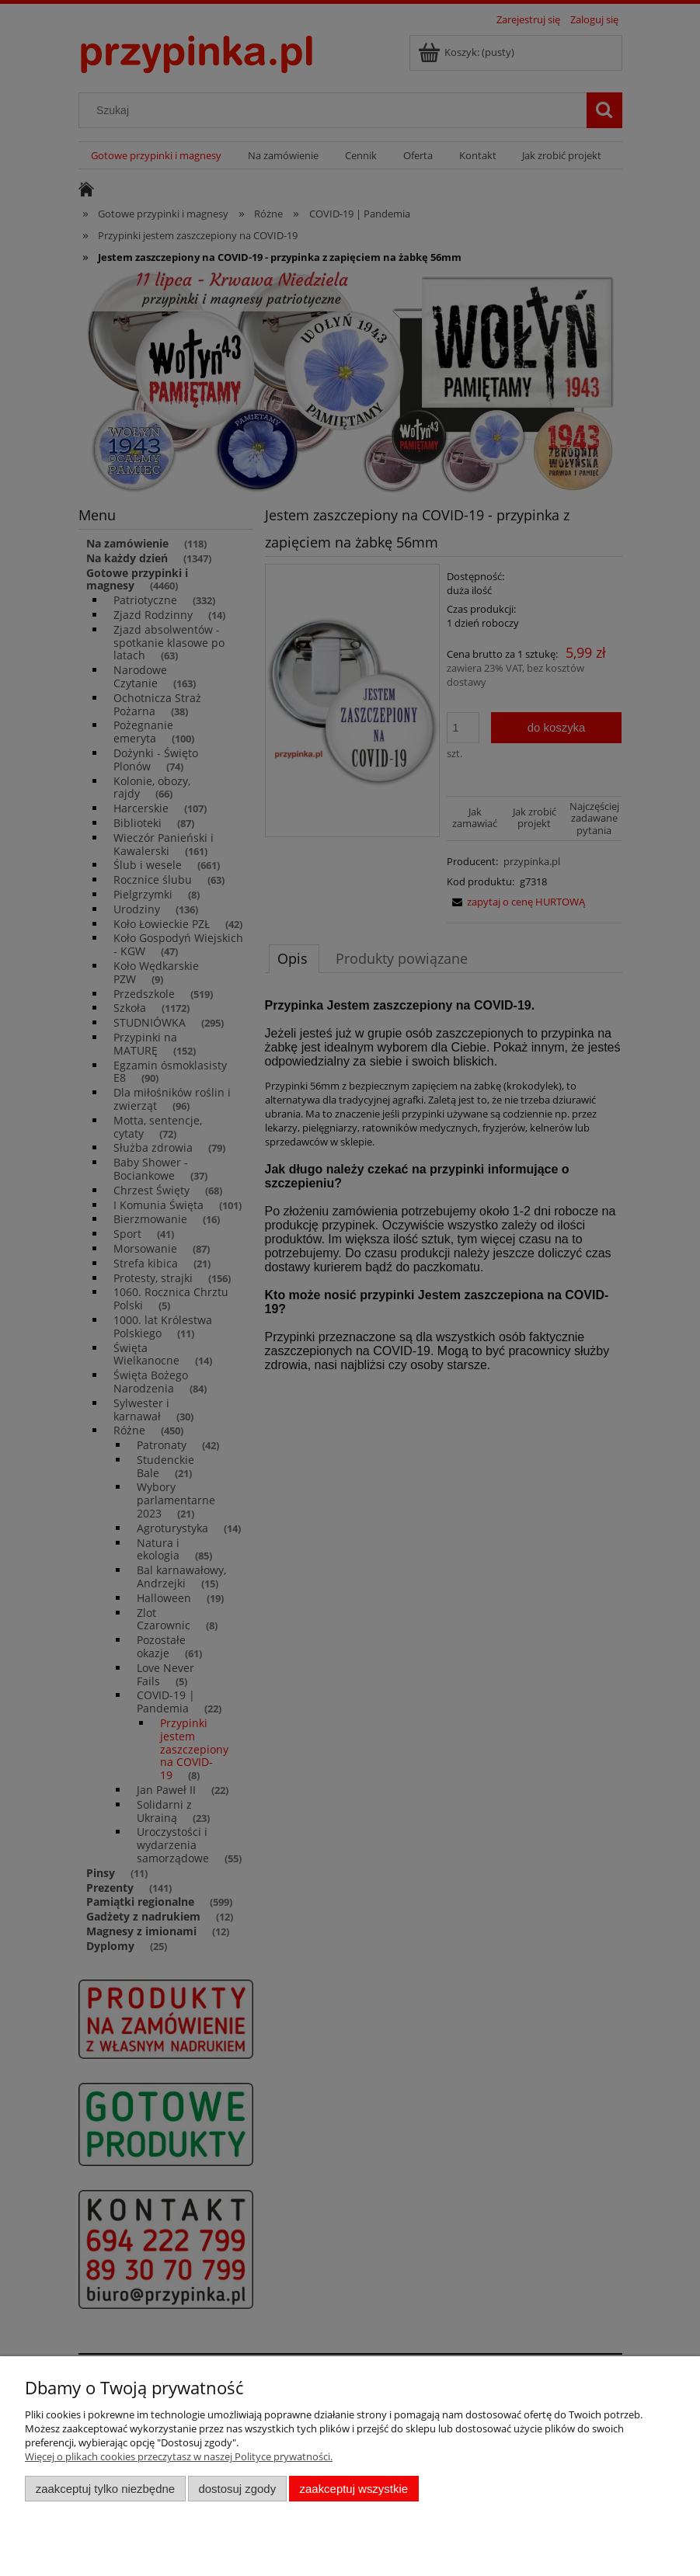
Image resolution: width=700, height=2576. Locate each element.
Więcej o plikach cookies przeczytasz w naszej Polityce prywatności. (179, 2456)
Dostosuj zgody (237, 2488)
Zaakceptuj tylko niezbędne (105, 2488)
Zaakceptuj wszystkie (354, 2488)
